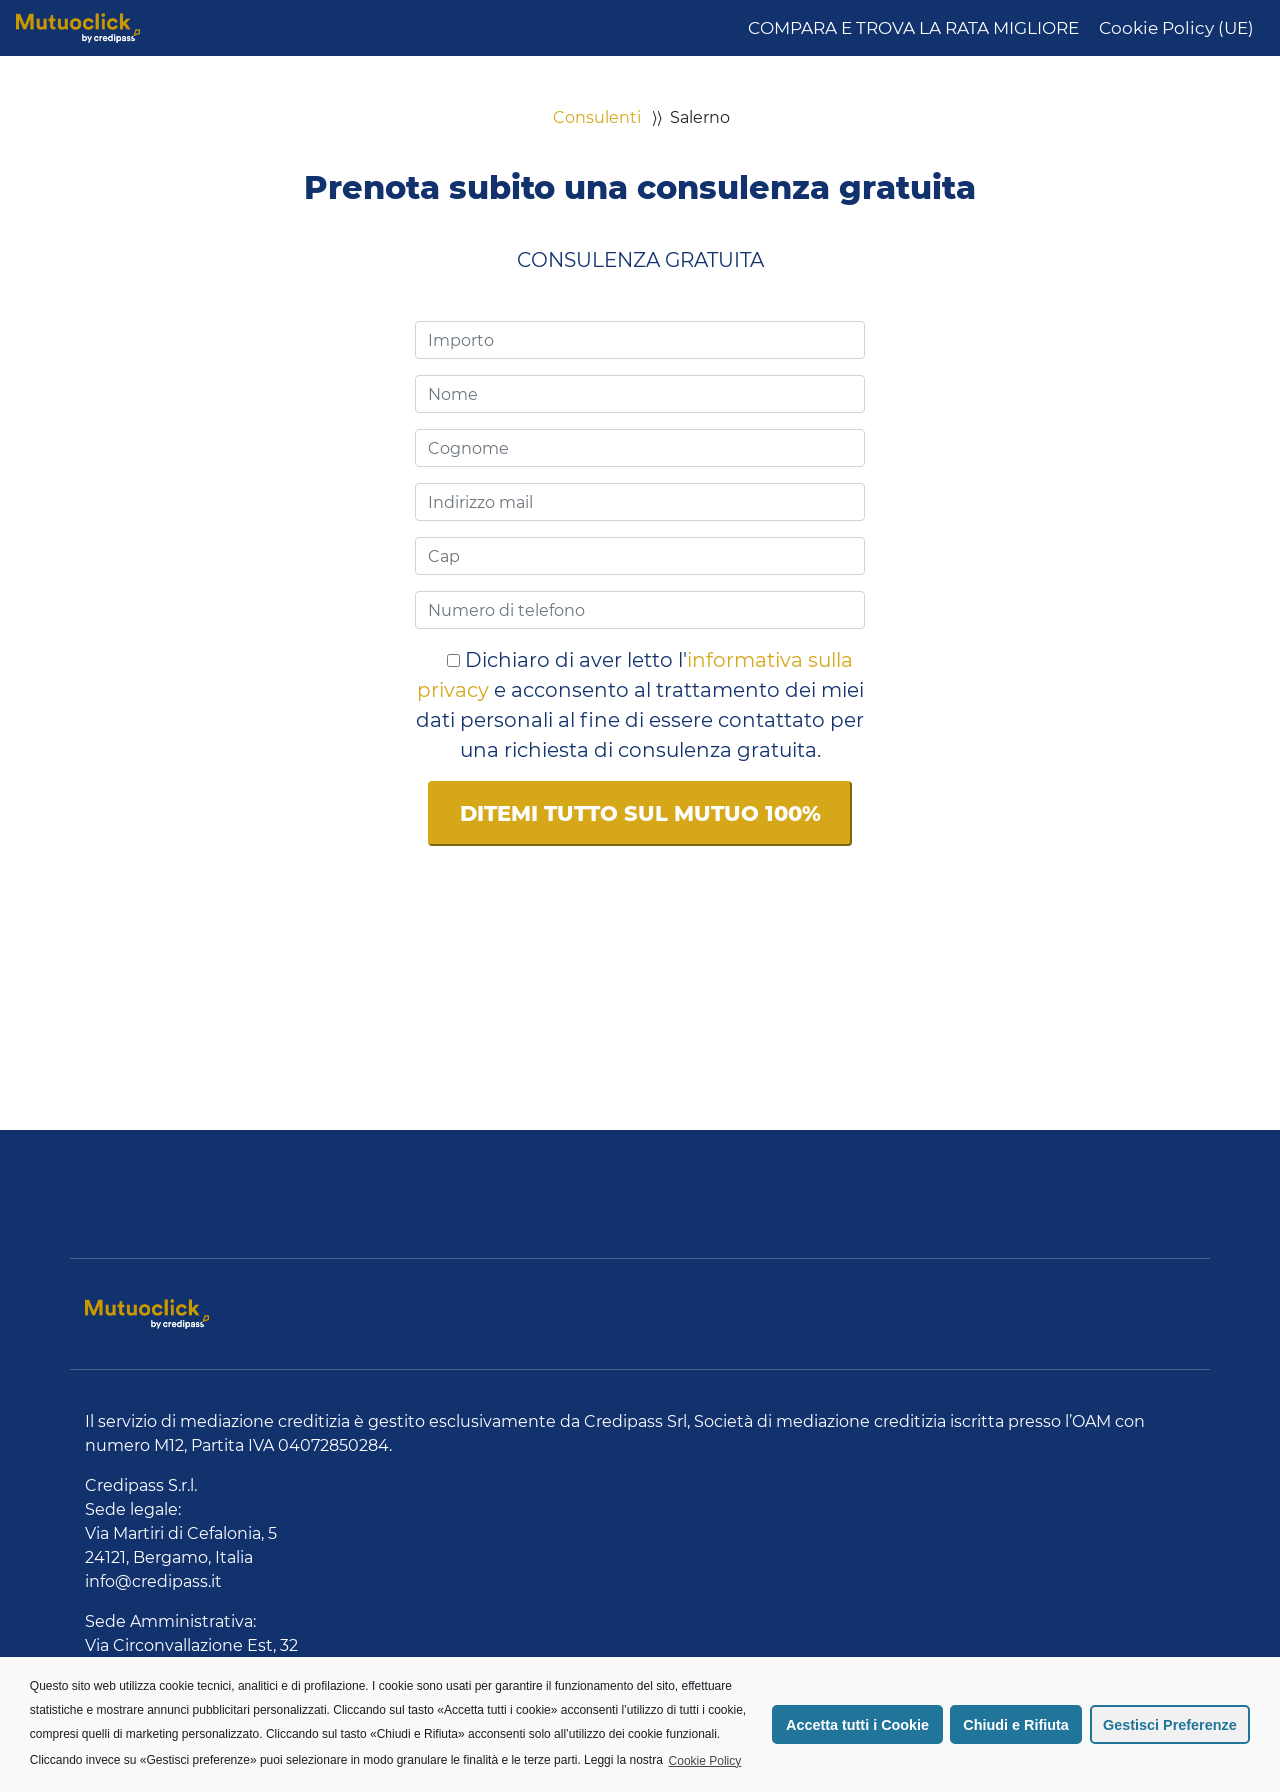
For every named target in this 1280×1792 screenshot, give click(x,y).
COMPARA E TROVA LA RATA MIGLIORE (913, 28)
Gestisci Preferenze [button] (1170, 1725)
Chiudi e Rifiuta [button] (1016, 1725)
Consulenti (597, 117)
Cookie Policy (705, 1761)
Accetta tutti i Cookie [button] (857, 1725)
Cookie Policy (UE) (1176, 28)
